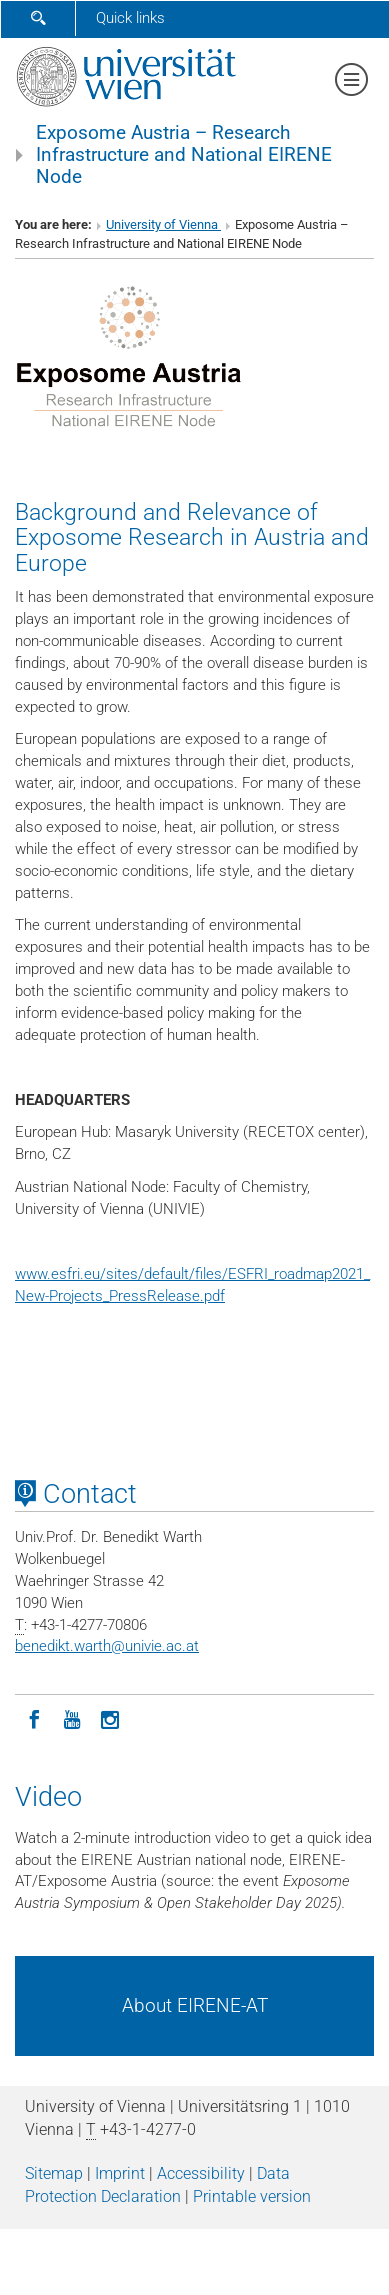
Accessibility (201, 2173)
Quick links (130, 18)
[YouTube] (72, 1718)
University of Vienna (163, 224)
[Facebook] (34, 1718)
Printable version (252, 2196)
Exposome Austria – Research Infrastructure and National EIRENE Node (184, 155)
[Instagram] (110, 1718)
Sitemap (54, 2173)
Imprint (120, 2173)
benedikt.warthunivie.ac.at (107, 1646)
